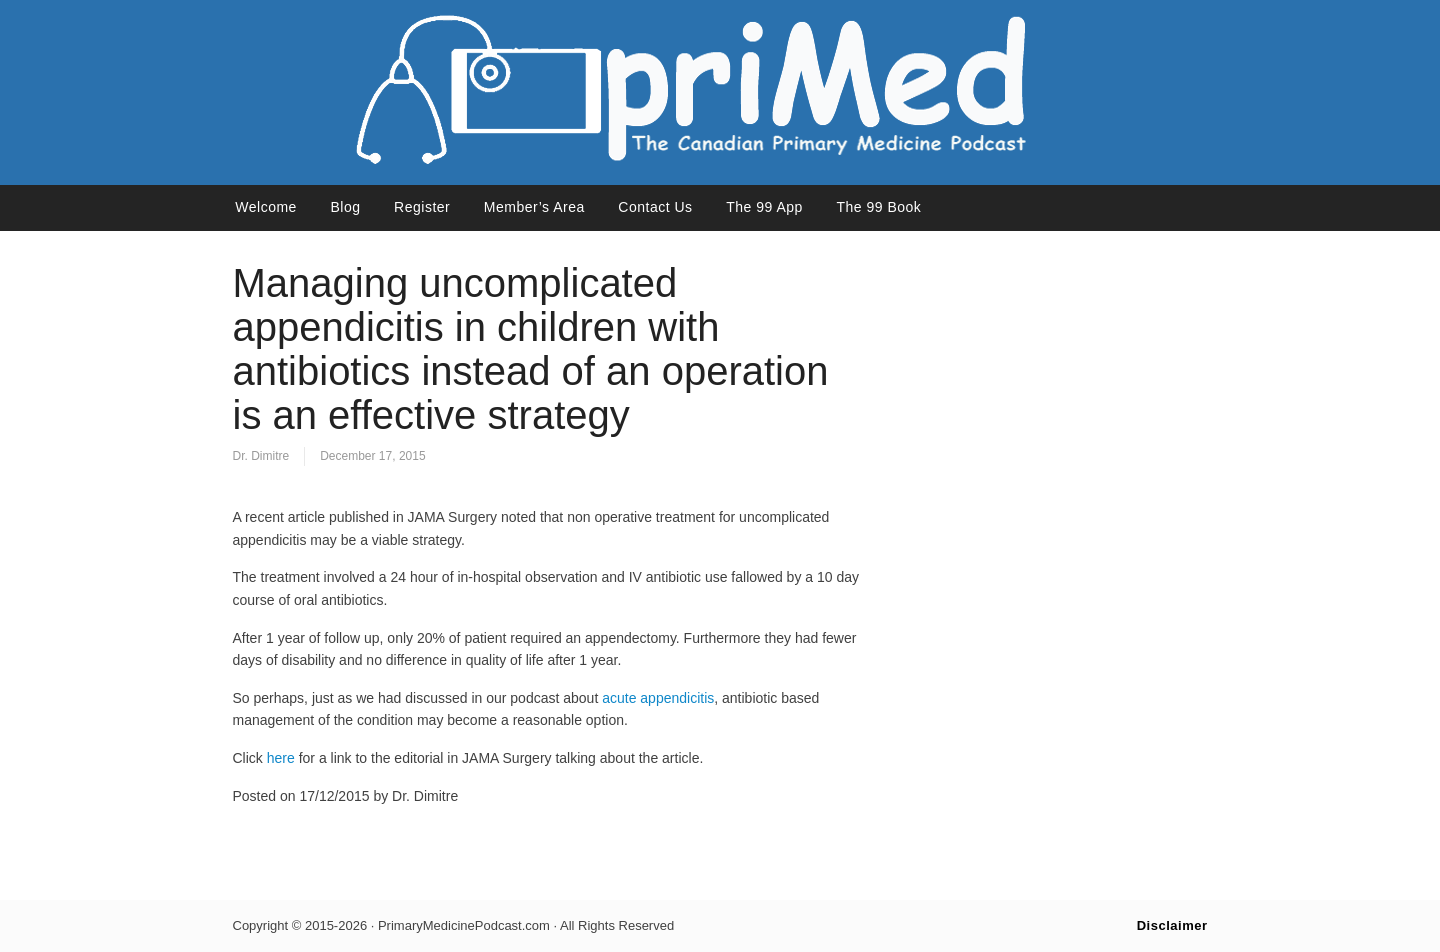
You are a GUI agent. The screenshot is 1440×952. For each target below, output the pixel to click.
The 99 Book (878, 207)
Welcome (266, 207)
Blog (345, 207)
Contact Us (655, 207)
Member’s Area (534, 207)
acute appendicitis (658, 698)
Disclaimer (1172, 925)
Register (422, 207)
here (281, 758)
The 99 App (764, 207)
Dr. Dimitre (261, 456)
